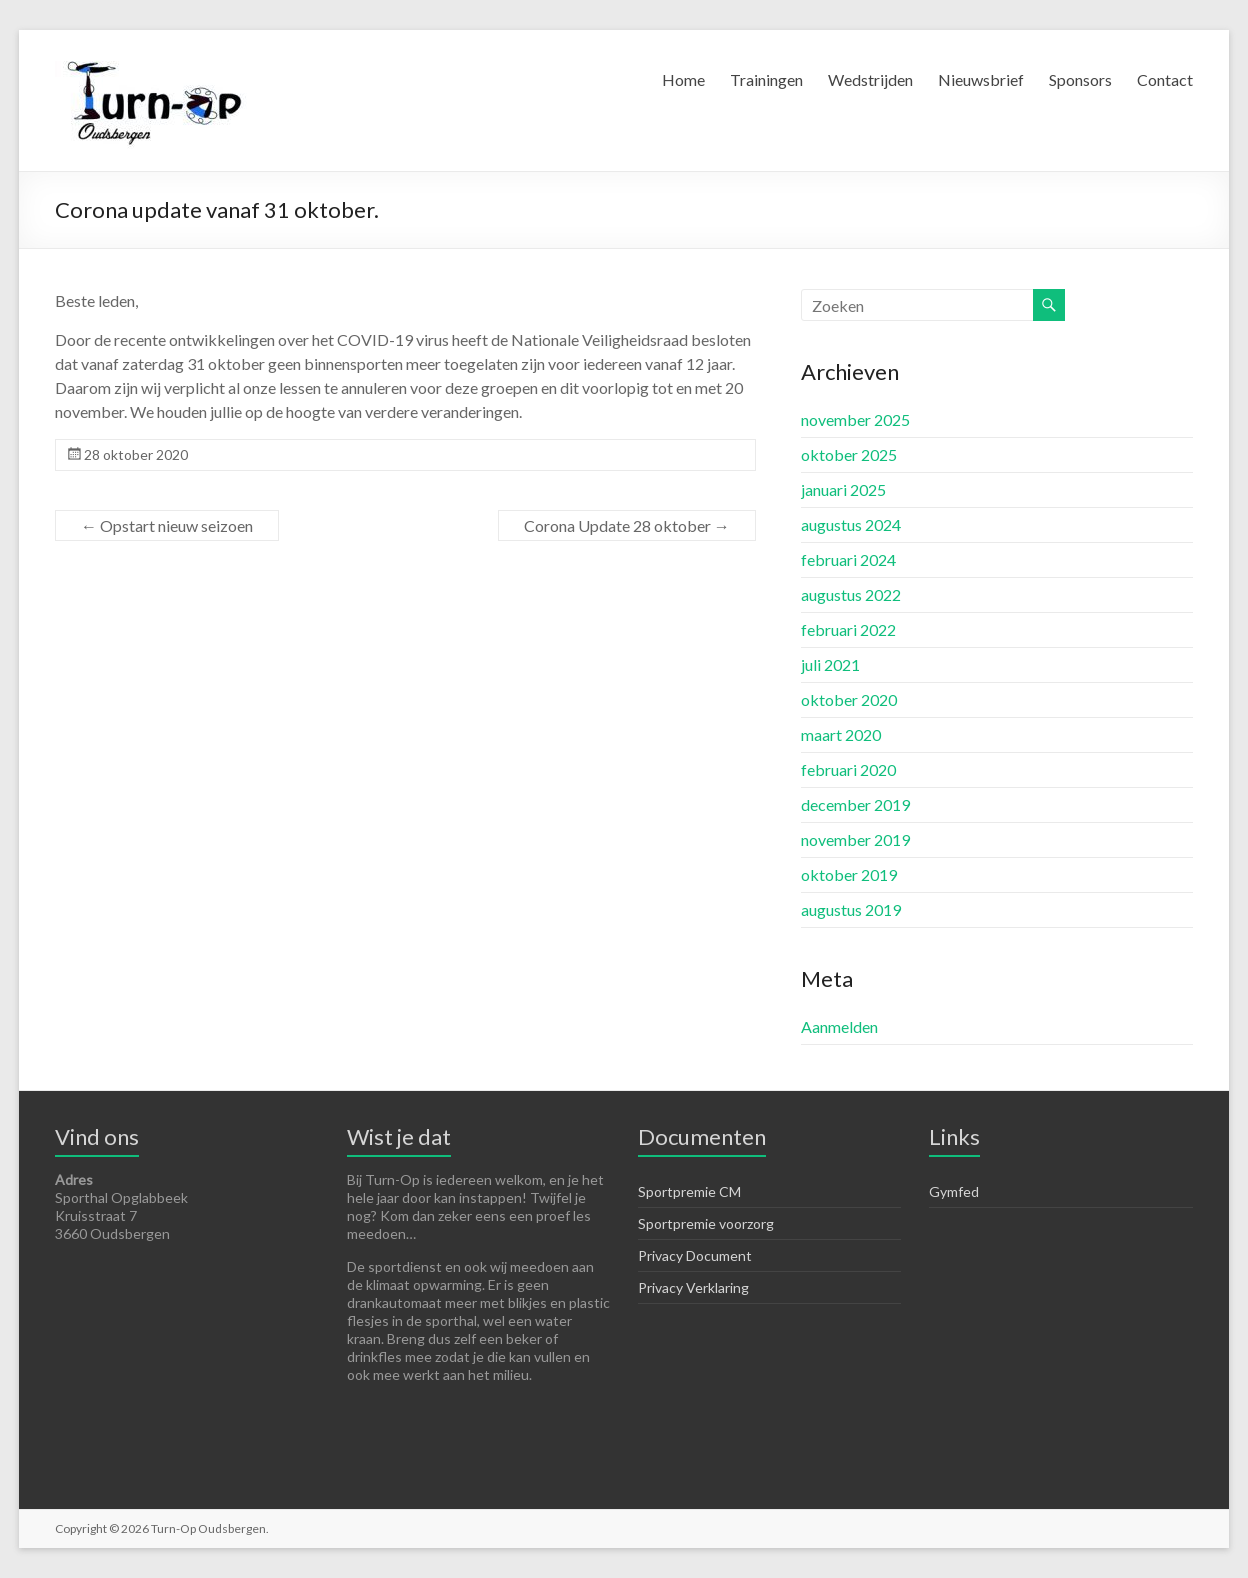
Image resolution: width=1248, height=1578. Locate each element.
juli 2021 (830, 664)
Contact (1165, 79)
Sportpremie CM (689, 1191)
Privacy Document (695, 1255)
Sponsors (1080, 79)
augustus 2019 (851, 909)
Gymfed (954, 1191)
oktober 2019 (849, 874)
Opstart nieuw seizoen (167, 525)
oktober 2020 (849, 699)
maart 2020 (841, 734)
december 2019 (855, 804)
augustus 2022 (851, 594)
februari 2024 (848, 559)
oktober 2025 (849, 454)
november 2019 (855, 839)
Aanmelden (839, 1026)
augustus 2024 (851, 524)
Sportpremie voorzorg (706, 1223)
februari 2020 (848, 769)
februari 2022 (848, 629)
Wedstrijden (870, 79)
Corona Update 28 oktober (627, 525)
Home (683, 79)
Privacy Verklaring (693, 1287)
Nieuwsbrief (981, 79)
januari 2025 (843, 489)
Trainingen (766, 79)
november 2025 (855, 419)
